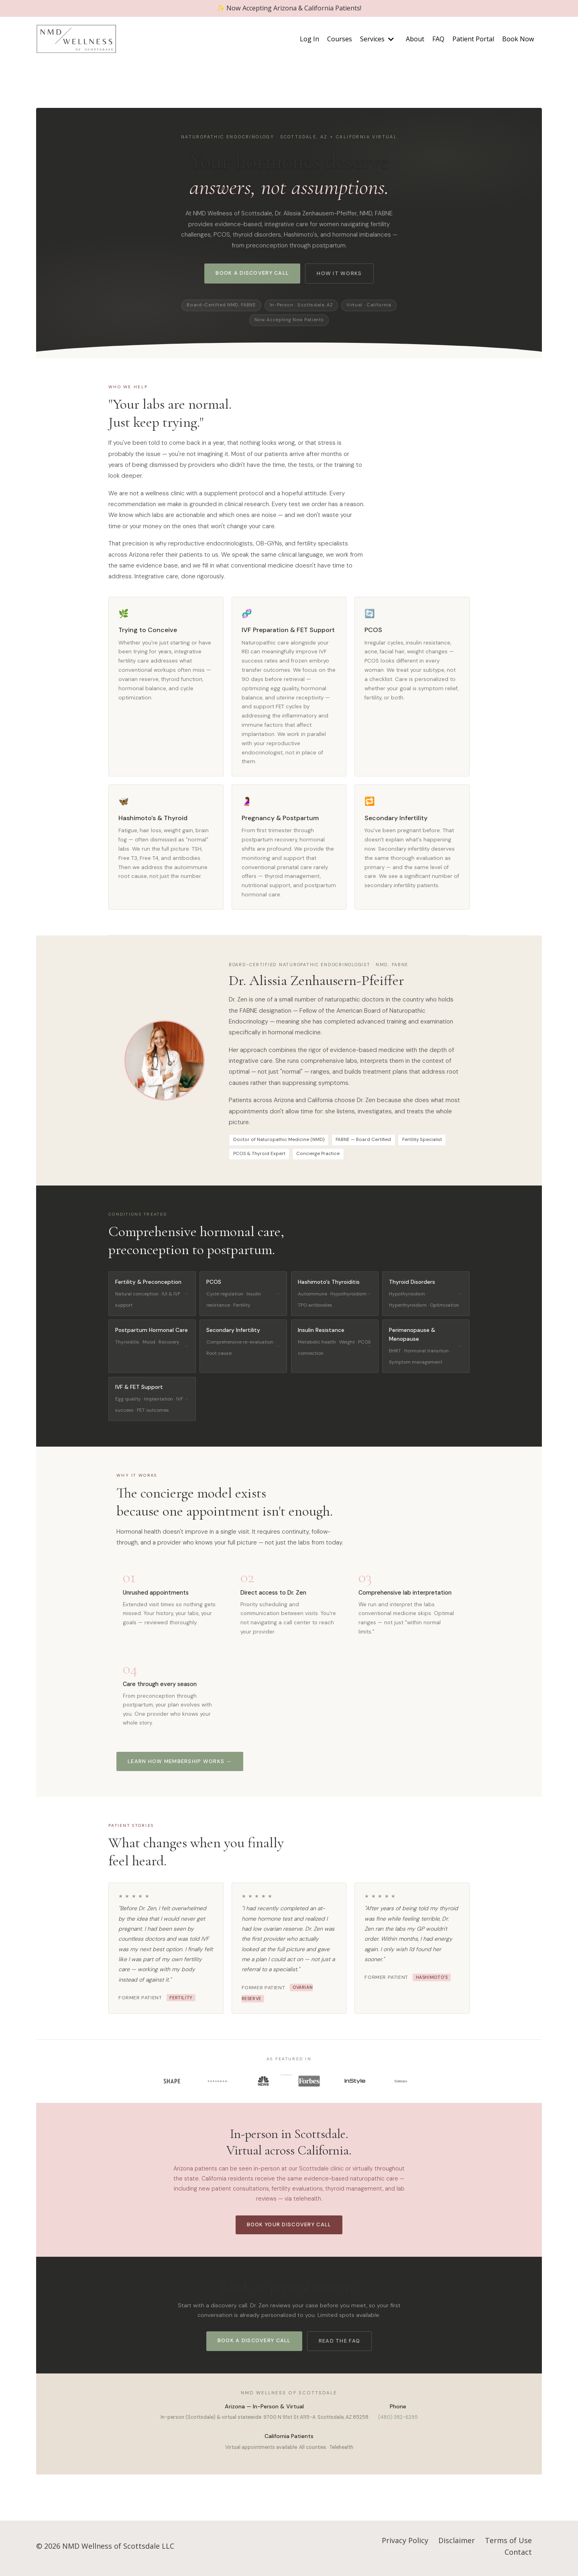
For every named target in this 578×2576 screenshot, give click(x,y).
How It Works (339, 274)
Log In (309, 40)
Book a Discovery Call (252, 274)
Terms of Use (508, 2544)
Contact (518, 2556)
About (415, 40)
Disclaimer (456, 2544)
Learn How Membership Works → (180, 1764)
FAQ (438, 40)
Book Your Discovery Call (289, 2228)
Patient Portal (473, 40)
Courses (339, 40)
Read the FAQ (339, 2344)
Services (377, 40)
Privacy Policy (405, 2544)
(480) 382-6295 (398, 2421)
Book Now (518, 40)
